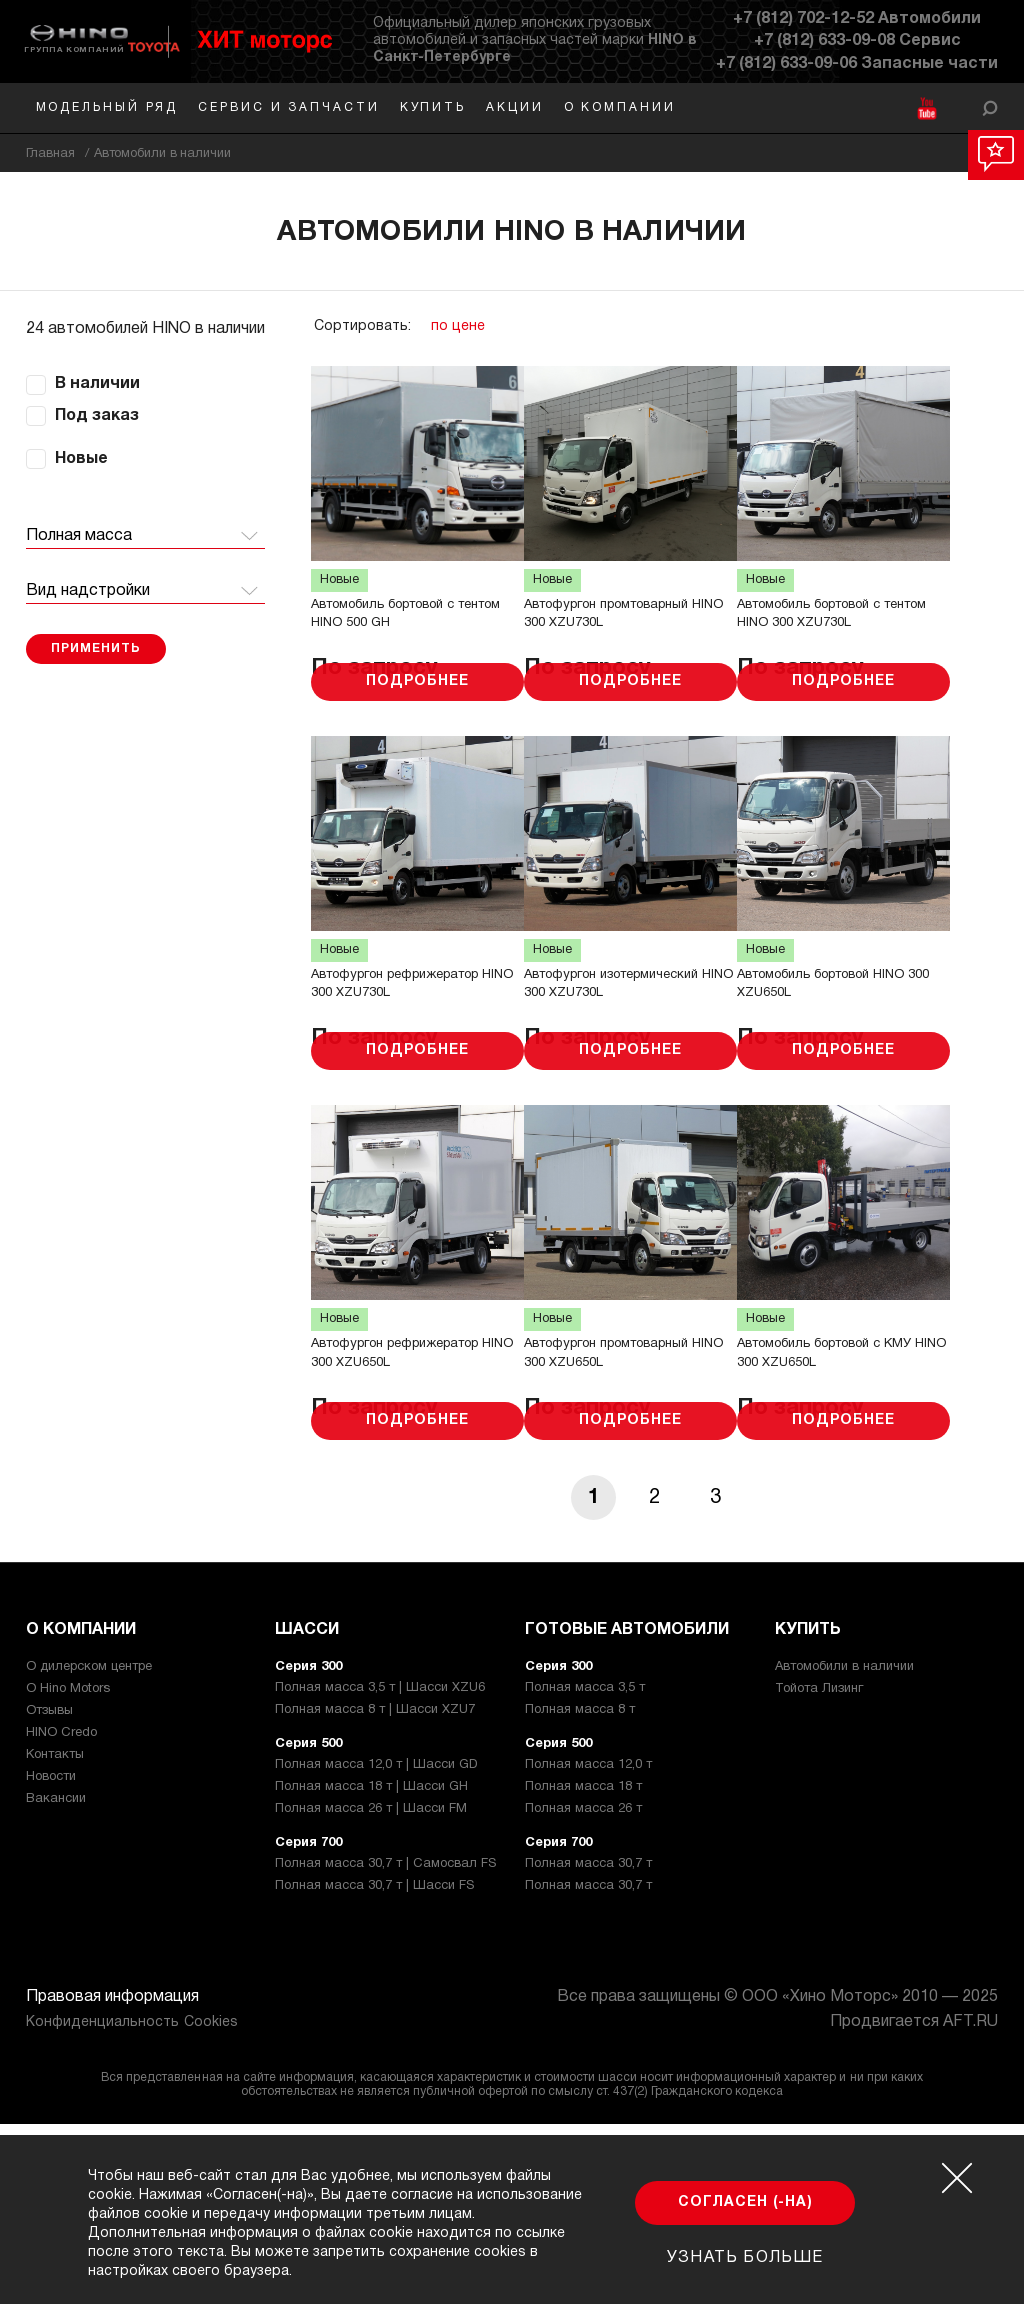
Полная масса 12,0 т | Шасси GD (376, 1945)
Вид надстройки (88, 591)
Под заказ (97, 416)
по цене (458, 326)
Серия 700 (308, 2023)
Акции (515, 107)
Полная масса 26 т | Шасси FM (371, 1989)
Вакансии (56, 1979)
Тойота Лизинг (819, 1869)
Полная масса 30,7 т (588, 2044)
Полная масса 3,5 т (585, 1868)
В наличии (97, 384)
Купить (433, 107)
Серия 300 (308, 1847)
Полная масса (79, 536)
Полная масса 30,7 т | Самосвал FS (385, 2044)
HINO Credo (61, 1913)
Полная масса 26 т (583, 1989)
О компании (620, 107)
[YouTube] (926, 108)
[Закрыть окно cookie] (957, 2178)
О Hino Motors (68, 1869)
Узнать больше (745, 2258)
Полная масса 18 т (583, 1967)
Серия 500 (308, 1924)
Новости (51, 1957)
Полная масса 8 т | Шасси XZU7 (375, 1890)
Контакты (55, 1935)
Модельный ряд (107, 107)
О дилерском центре (89, 1847)
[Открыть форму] (990, 108)
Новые (81, 459)
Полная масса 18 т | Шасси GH (371, 1967)
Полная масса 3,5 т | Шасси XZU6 (380, 1868)
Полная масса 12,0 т (588, 1945)
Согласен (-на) (745, 2202)
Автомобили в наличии (844, 1847)
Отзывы (49, 1891)
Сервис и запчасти (288, 107)
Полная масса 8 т (580, 1890)
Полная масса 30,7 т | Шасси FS (374, 2066)
